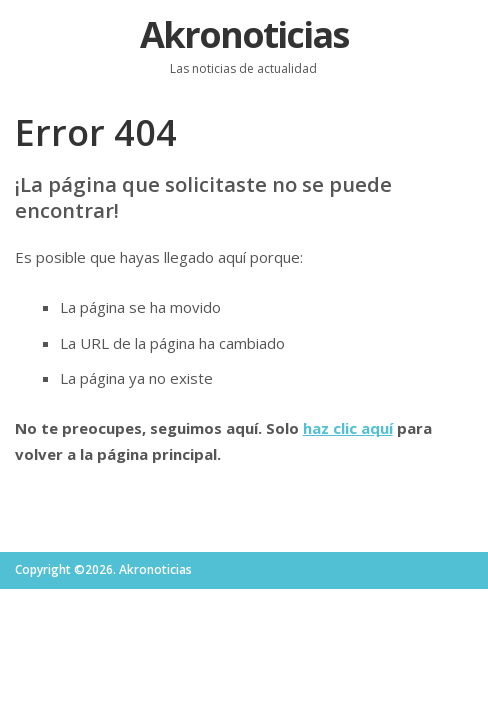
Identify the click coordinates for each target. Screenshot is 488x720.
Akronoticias (244, 34)
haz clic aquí (348, 428)
